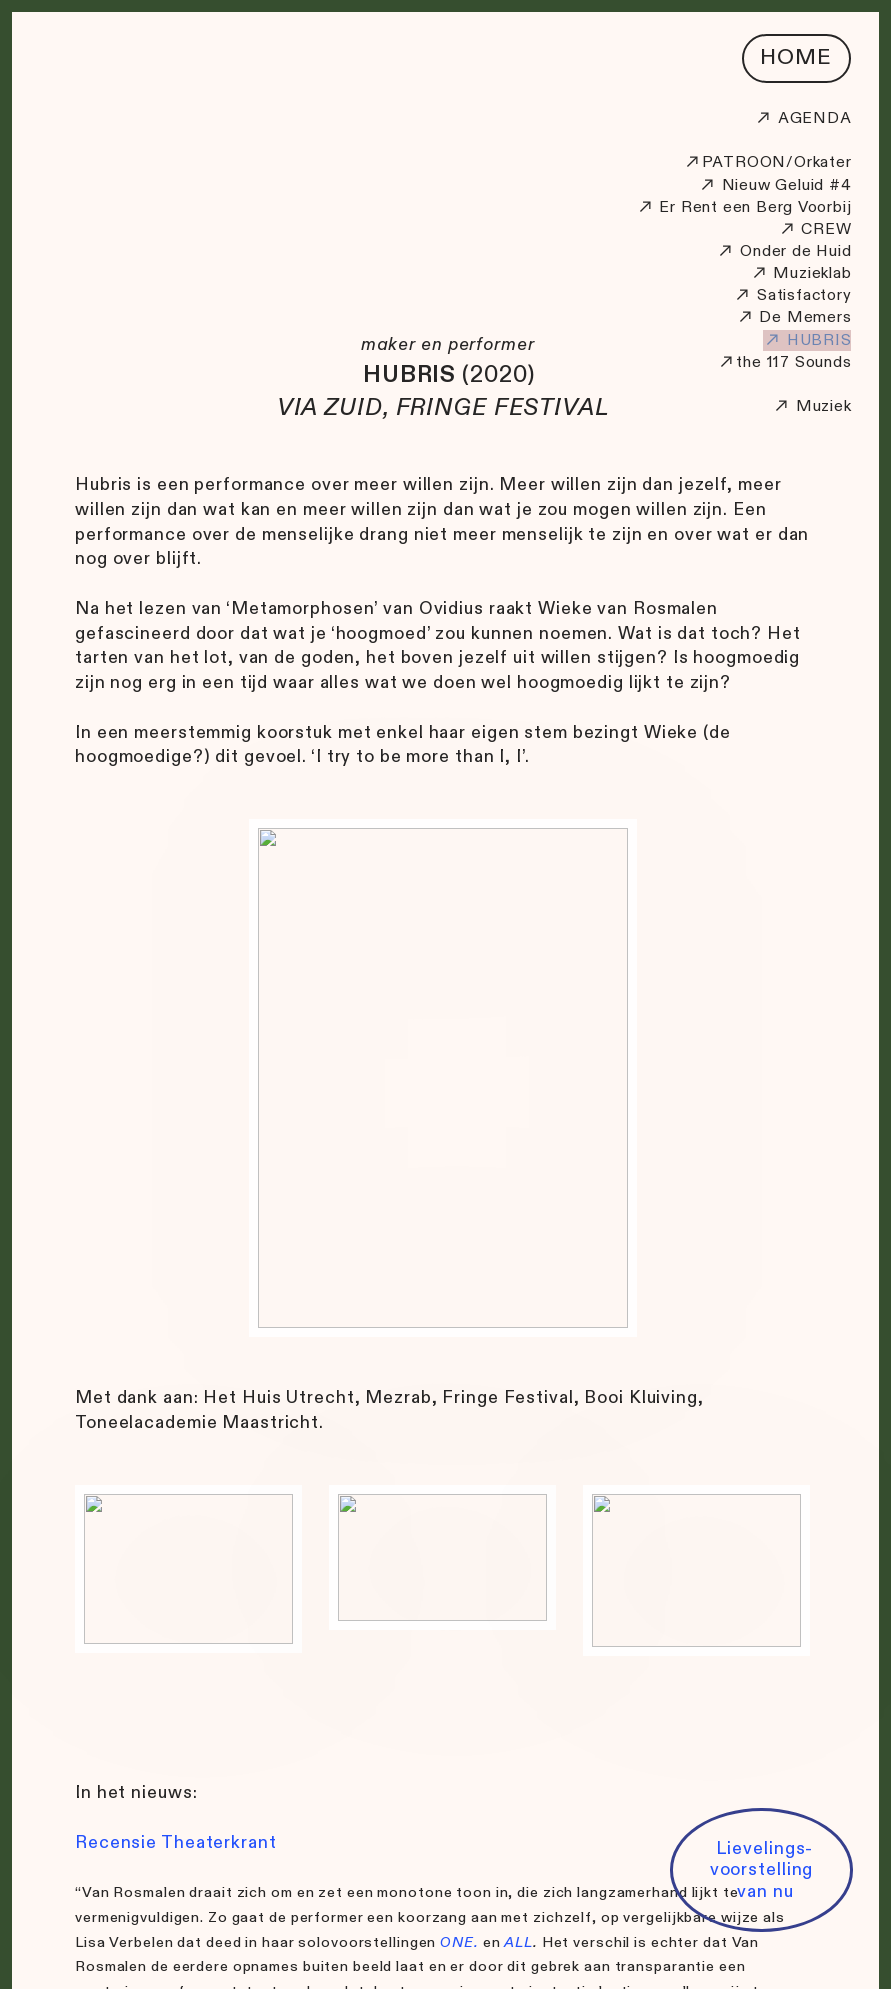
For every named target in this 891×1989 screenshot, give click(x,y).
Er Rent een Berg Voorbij (744, 207)
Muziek (824, 406)
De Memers (805, 317)
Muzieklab (801, 273)
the (739, 362)
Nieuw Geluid (761, 185)
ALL (518, 1942)
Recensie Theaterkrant (178, 1842)
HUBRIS (807, 340)
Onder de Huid (783, 251)
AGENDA (803, 118)
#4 (837, 185)
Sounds (823, 362)
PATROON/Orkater (767, 162)
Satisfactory (804, 295)
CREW (826, 229)
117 (778, 362)
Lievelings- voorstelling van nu (762, 1869)
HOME (796, 57)
